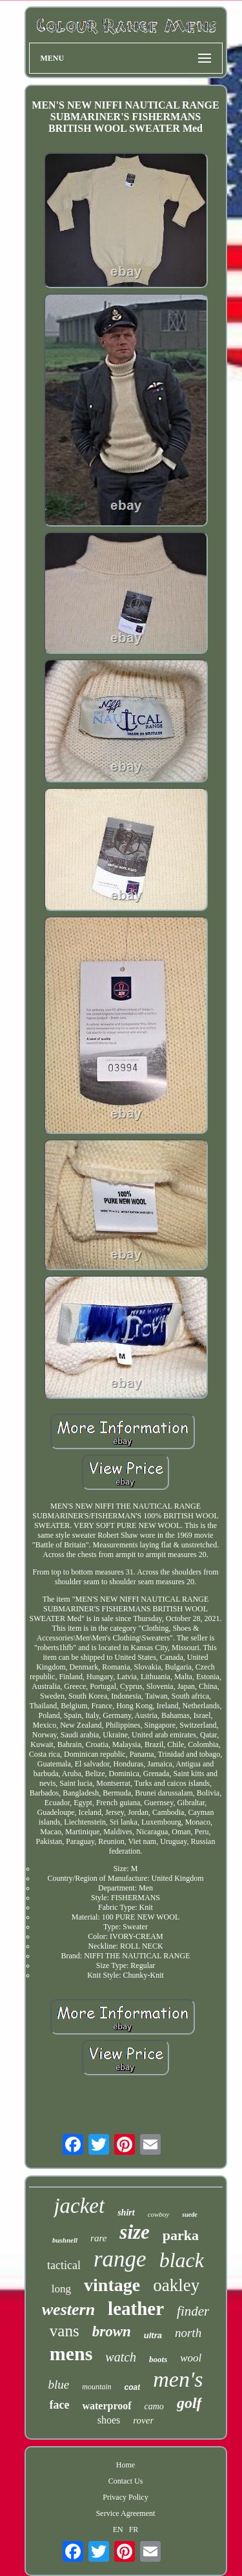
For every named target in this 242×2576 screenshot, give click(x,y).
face (59, 2404)
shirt (125, 2212)
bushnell (64, 2240)
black (181, 2260)
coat (133, 2387)
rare (98, 2238)
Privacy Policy (125, 2497)
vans (64, 2331)
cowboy (159, 2214)
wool (190, 2358)
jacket (79, 2205)
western (68, 2309)
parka (181, 2235)
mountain (96, 2386)
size (134, 2232)
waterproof (106, 2405)
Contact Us (125, 2481)
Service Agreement (126, 2513)
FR (134, 2529)
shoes (109, 2419)
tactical (64, 2265)
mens (71, 2353)
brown (111, 2331)
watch (120, 2357)
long (61, 2289)
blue (59, 2384)
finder (193, 2311)
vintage (112, 2285)
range (120, 2259)
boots (158, 2359)
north (188, 2333)
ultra (153, 2335)
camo (154, 2406)
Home (125, 2464)
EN (118, 2529)
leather (136, 2308)
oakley (176, 2285)
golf (189, 2402)
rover (143, 2420)
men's (178, 2379)
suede (189, 2214)
